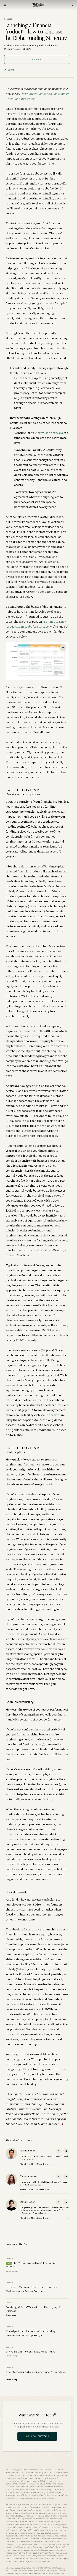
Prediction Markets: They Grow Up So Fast (31, 2287)
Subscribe (37, 59)
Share (9, 69)
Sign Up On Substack (37, 2436)
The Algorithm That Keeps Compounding (30, 2331)
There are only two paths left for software (30, 2351)
